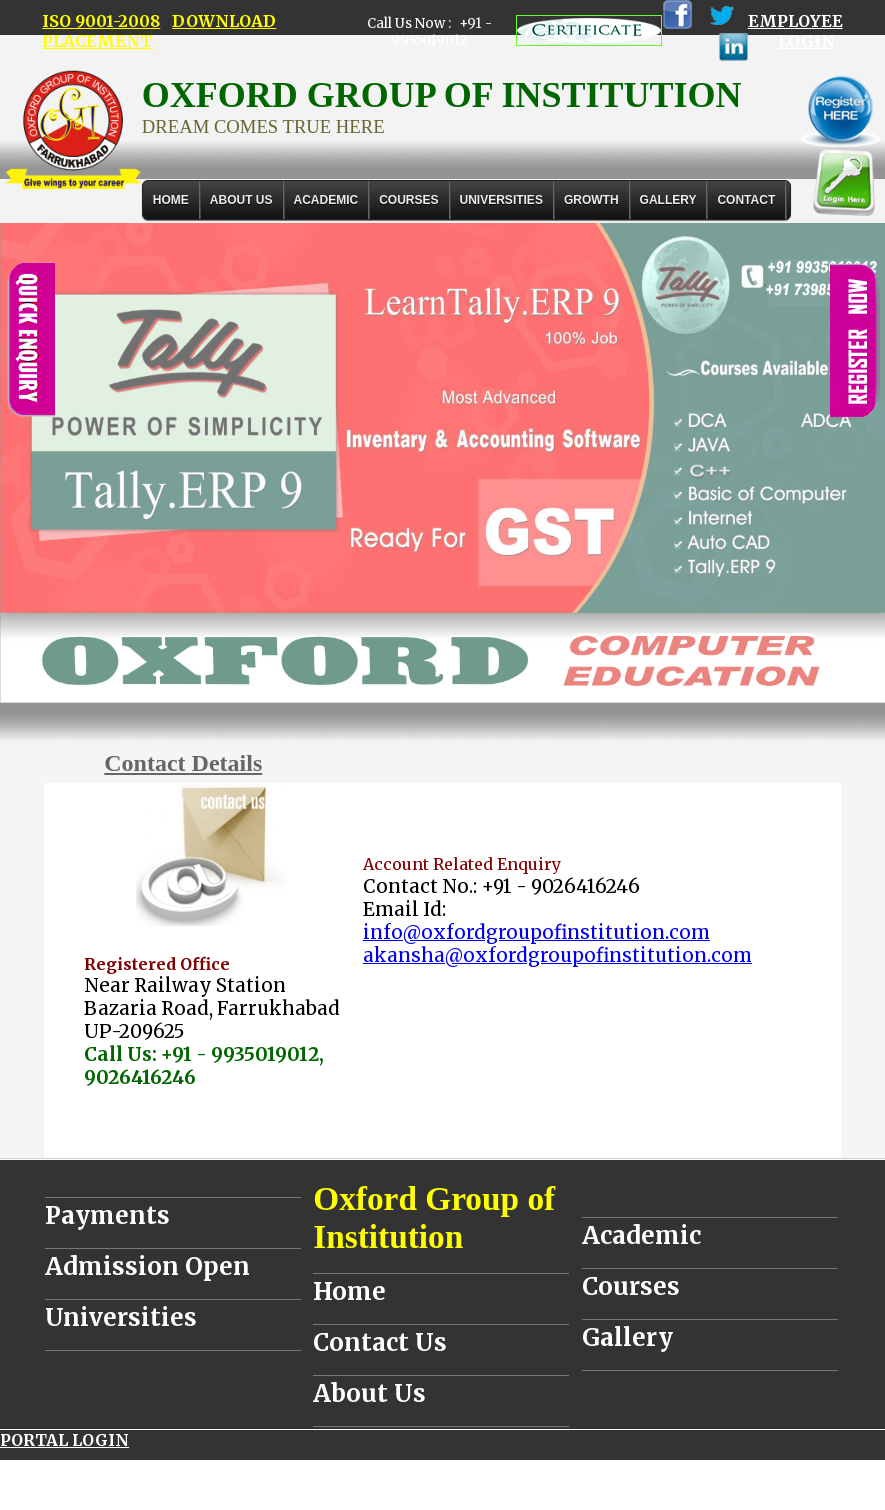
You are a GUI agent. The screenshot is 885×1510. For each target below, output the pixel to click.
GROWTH (591, 200)
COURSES (408, 200)
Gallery (668, 200)
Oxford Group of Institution (434, 1217)
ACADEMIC (326, 200)
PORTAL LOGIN (64, 1440)
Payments (107, 1215)
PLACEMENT (97, 41)
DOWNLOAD (224, 21)
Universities (121, 1317)
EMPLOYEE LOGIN (795, 31)
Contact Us (380, 1342)
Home (171, 200)
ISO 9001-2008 (101, 21)
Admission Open (147, 1266)
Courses (631, 1286)
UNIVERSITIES (501, 200)
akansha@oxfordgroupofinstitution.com (557, 955)
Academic (641, 1235)
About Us (241, 200)
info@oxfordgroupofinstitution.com (536, 932)
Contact (746, 200)
